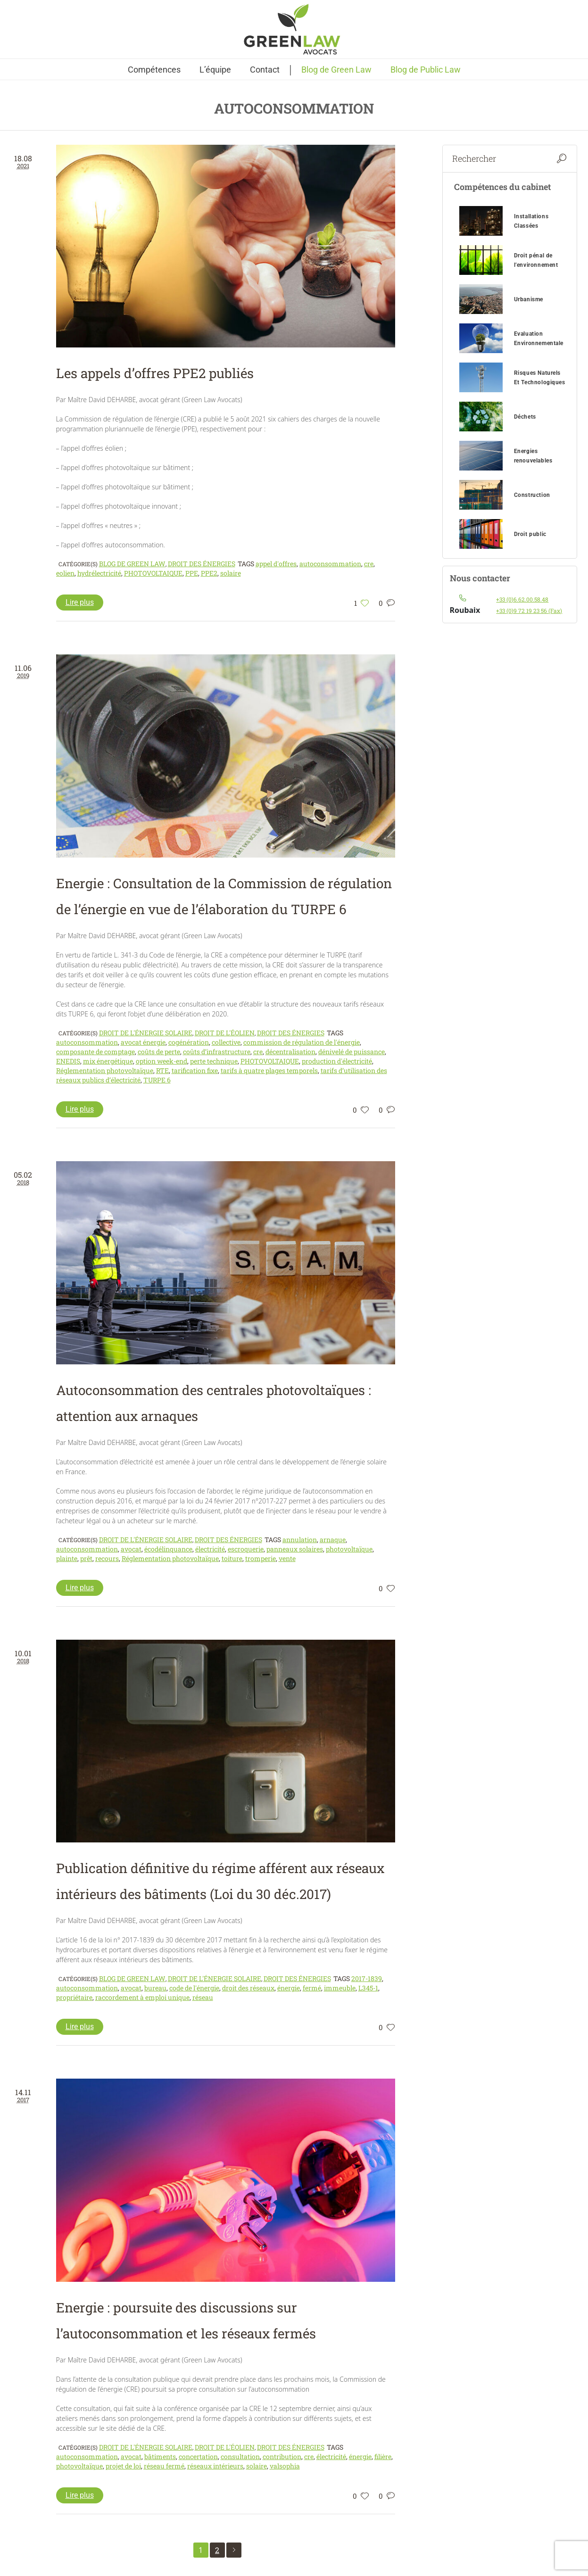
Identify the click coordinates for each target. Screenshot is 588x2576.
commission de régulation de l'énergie (301, 1042)
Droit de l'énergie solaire (145, 1032)
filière (382, 2456)
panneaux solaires (294, 1548)
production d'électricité (337, 1061)
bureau (155, 1987)
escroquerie (246, 1548)
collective (226, 1042)
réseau (202, 1997)
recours (107, 1558)
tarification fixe (195, 1070)
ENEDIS (68, 1061)
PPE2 (209, 573)
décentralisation (290, 1051)
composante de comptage (95, 1051)
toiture (232, 1558)
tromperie (260, 1558)
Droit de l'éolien (225, 1032)
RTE (162, 1070)
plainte (66, 1558)
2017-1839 (366, 1978)
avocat (131, 1548)
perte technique (214, 1061)
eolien (65, 573)
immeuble (340, 1987)
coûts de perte (159, 1051)
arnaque (333, 1539)
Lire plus (80, 602)
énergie (288, 1987)
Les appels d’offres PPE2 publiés (155, 373)
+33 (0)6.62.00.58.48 (522, 599)
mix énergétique (108, 1061)
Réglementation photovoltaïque (104, 1070)
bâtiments (160, 2456)
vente (287, 1558)
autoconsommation (330, 563)
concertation (198, 2456)
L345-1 (368, 1987)
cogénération (188, 1042)
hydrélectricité (99, 573)
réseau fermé (164, 2465)
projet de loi (123, 2465)
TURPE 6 (157, 1079)
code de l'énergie (194, 1987)
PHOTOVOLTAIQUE (153, 573)
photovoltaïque (349, 1548)
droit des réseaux (248, 1987)
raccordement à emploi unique (142, 1997)
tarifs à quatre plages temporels (269, 1070)
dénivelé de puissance (351, 1051)
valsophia (285, 2465)
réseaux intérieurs (215, 2465)
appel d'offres (276, 563)
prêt (86, 1558)
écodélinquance (168, 1548)
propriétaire (74, 1997)
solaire (230, 573)
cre (368, 563)
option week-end (161, 1061)
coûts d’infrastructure (216, 1051)
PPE (191, 573)
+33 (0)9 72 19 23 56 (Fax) (529, 610)
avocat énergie (143, 1042)
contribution (282, 2456)
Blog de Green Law (132, 563)
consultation (240, 2456)
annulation (299, 1539)
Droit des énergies (201, 563)
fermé (312, 1987)
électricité (210, 1548)
